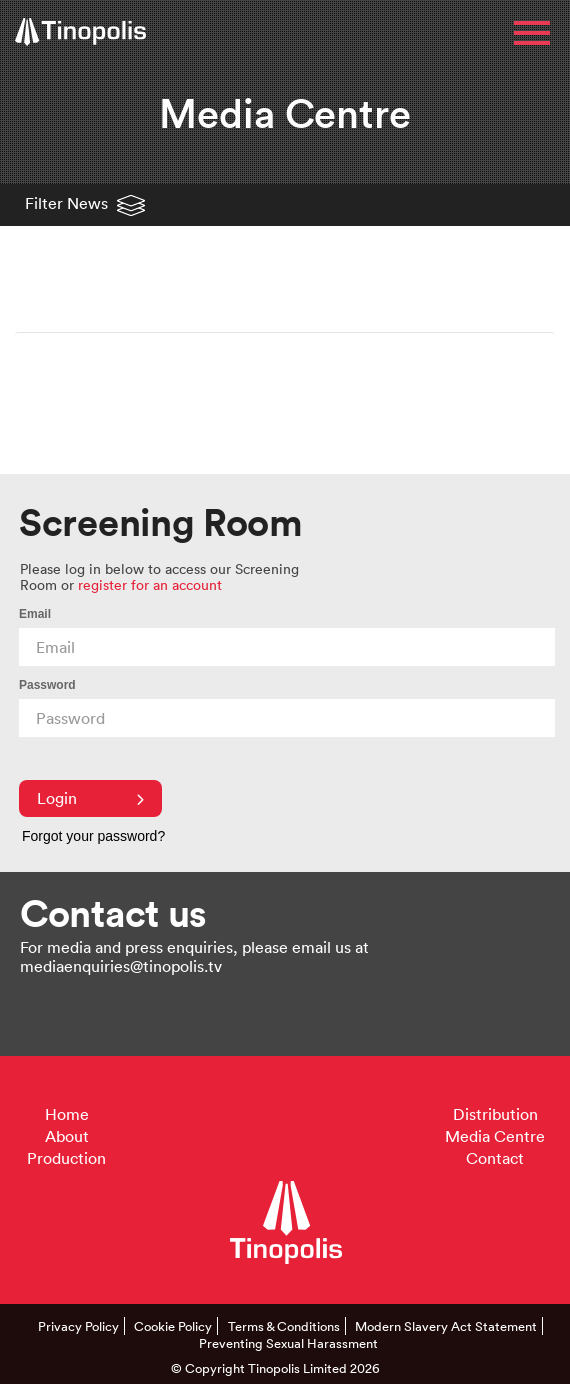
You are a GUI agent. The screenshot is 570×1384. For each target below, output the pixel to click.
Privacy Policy (78, 1326)
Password (47, 685)
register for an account (150, 584)
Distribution (495, 1114)
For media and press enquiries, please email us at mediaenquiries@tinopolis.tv (194, 956)
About (67, 1136)
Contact (495, 1158)
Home (67, 1114)
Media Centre (495, 1136)
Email (35, 614)
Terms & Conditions (284, 1326)
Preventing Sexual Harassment (288, 1343)
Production (66, 1158)
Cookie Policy (173, 1326)
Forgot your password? (93, 836)
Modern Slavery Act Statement (446, 1326)
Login (90, 798)
